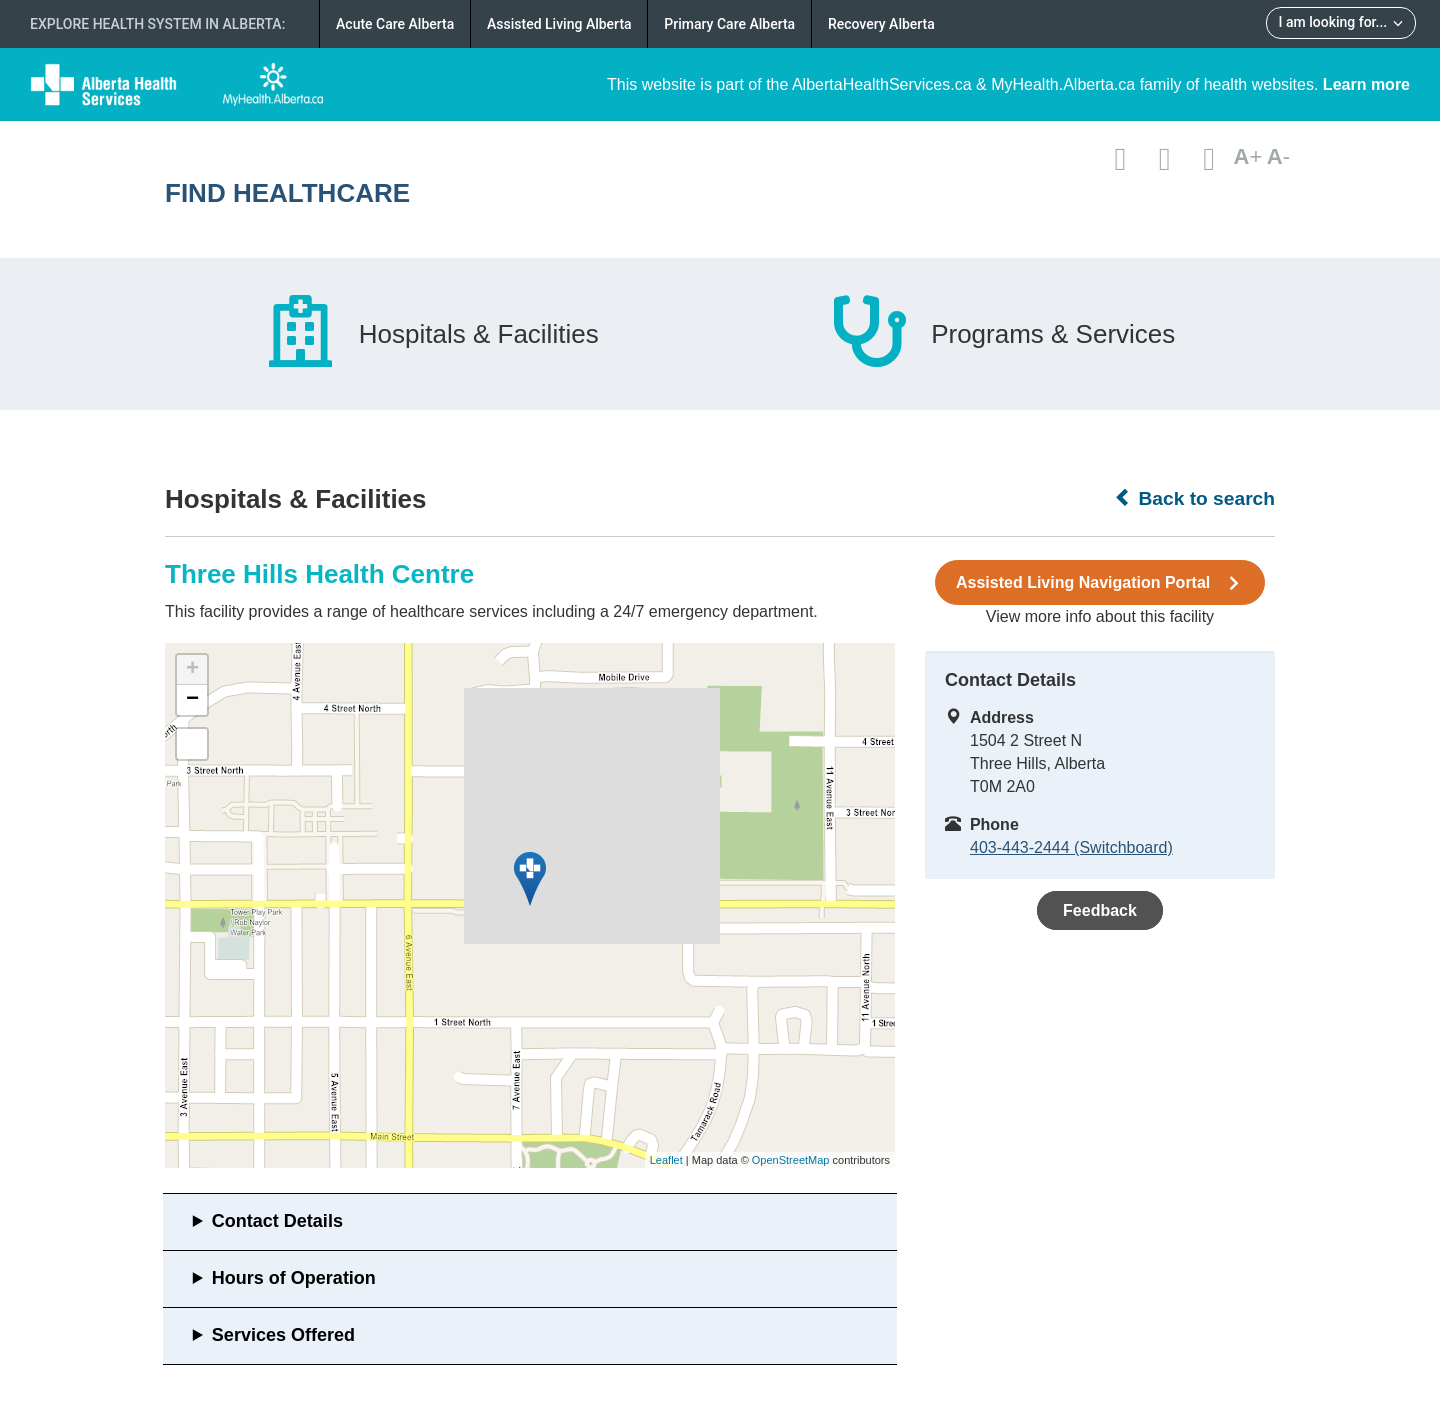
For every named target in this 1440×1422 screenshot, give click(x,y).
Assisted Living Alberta (559, 24)
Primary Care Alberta (729, 24)
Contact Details (277, 1221)
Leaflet (666, 1160)
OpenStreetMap (791, 1160)
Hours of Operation (294, 1278)
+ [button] (192, 670)
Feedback (1100, 910)
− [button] (192, 700)
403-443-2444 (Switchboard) (1071, 847)
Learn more (1366, 84)
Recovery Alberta (881, 24)
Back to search (1194, 498)
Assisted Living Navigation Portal (1100, 583)
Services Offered (283, 1335)
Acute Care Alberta (395, 24)
